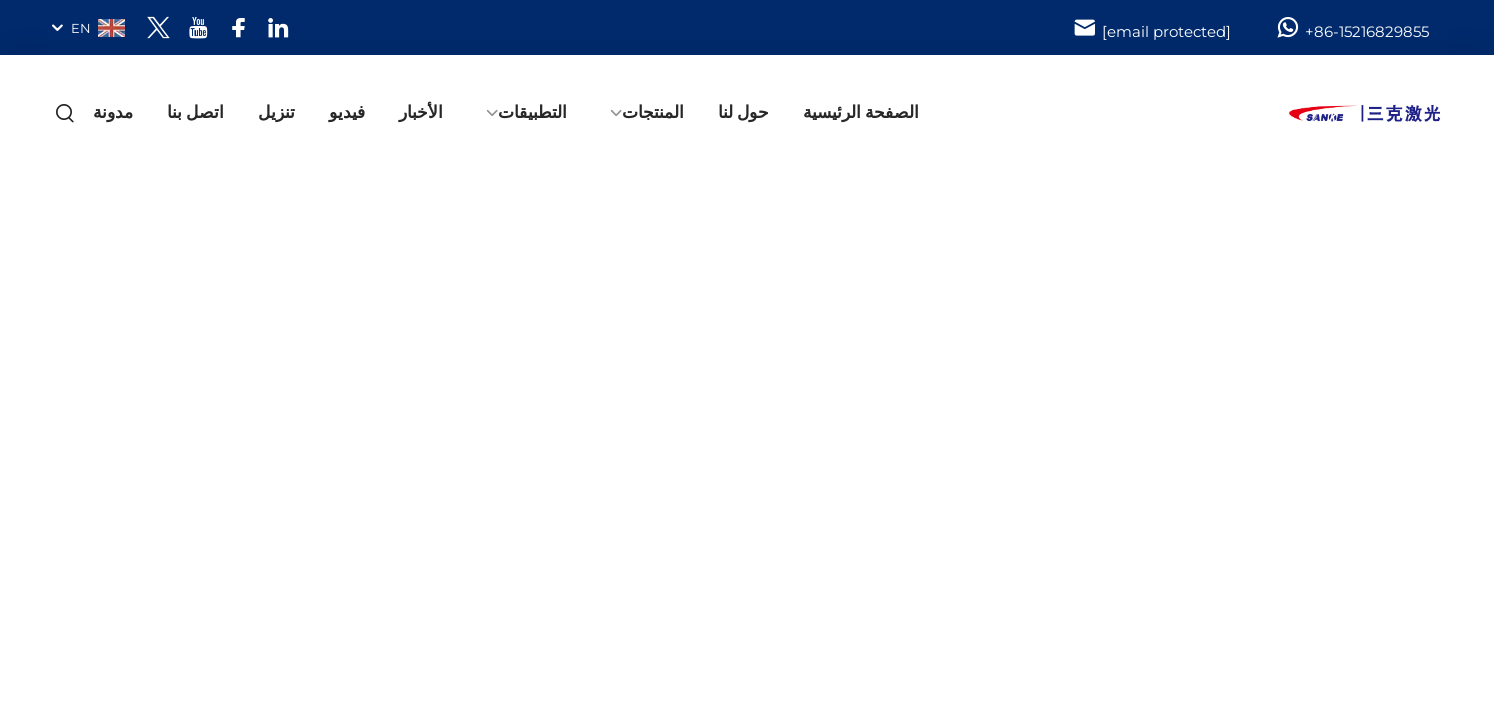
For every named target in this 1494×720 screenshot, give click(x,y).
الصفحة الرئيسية (861, 112)
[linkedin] (278, 27)
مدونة (113, 112)
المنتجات (653, 112)
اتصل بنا (195, 112)
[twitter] (158, 27)
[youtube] (198, 27)
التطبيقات (532, 112)
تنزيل (276, 112)
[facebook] (238, 27)
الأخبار (421, 112)
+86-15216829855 (1352, 28)
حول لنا (743, 112)
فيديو (347, 112)
